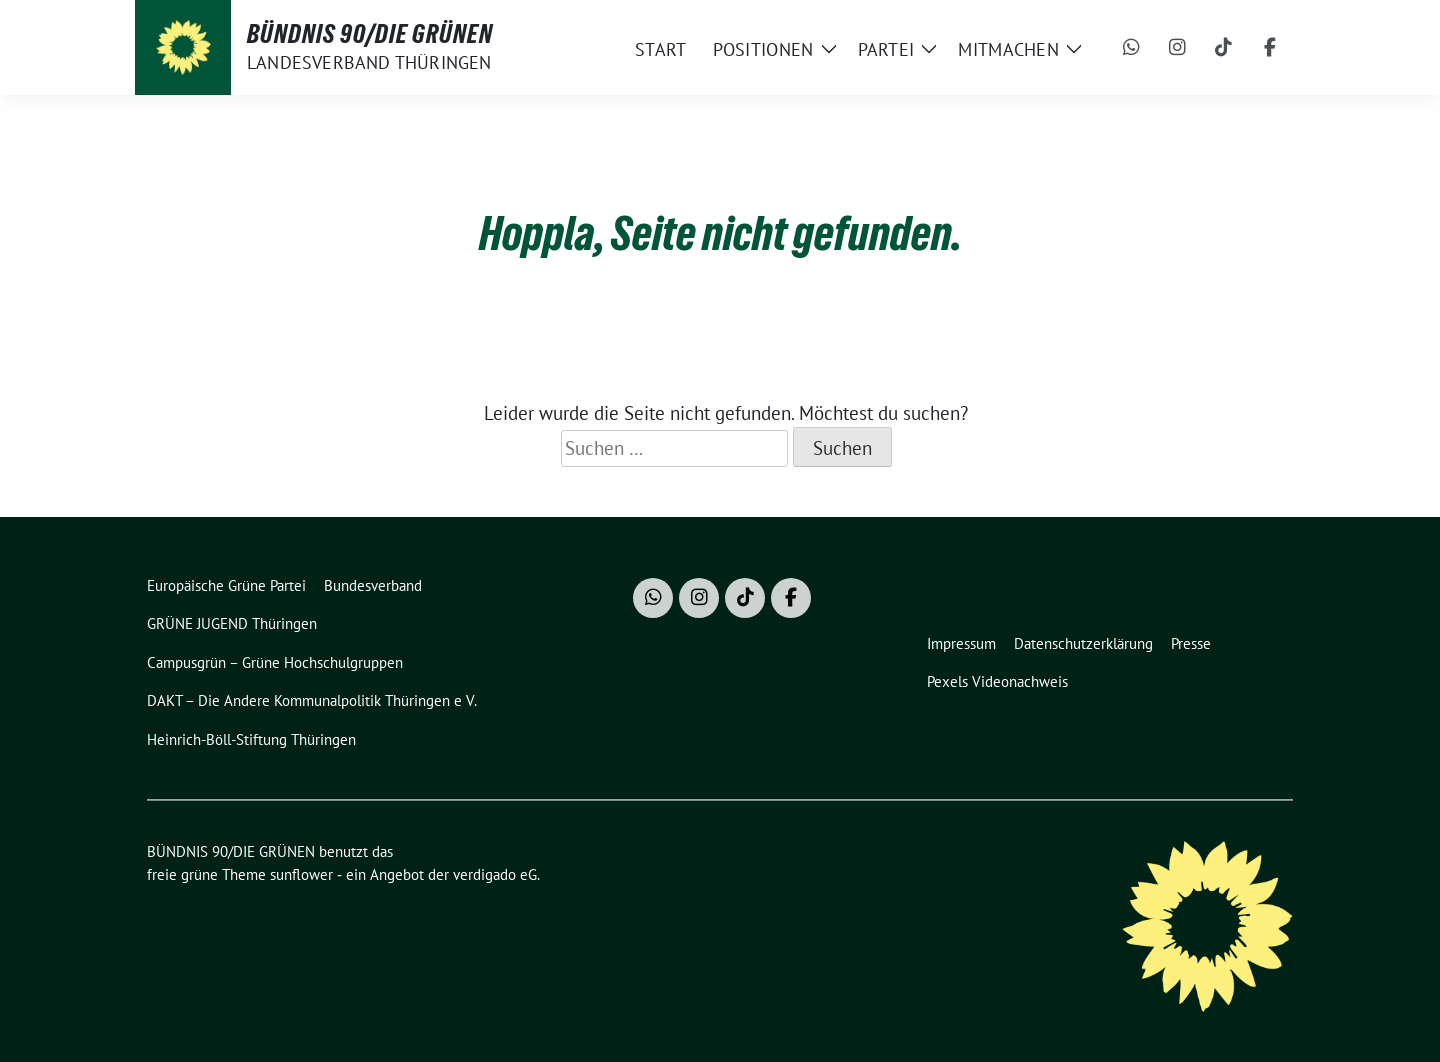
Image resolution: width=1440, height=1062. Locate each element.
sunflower (301, 874)
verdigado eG (495, 874)
